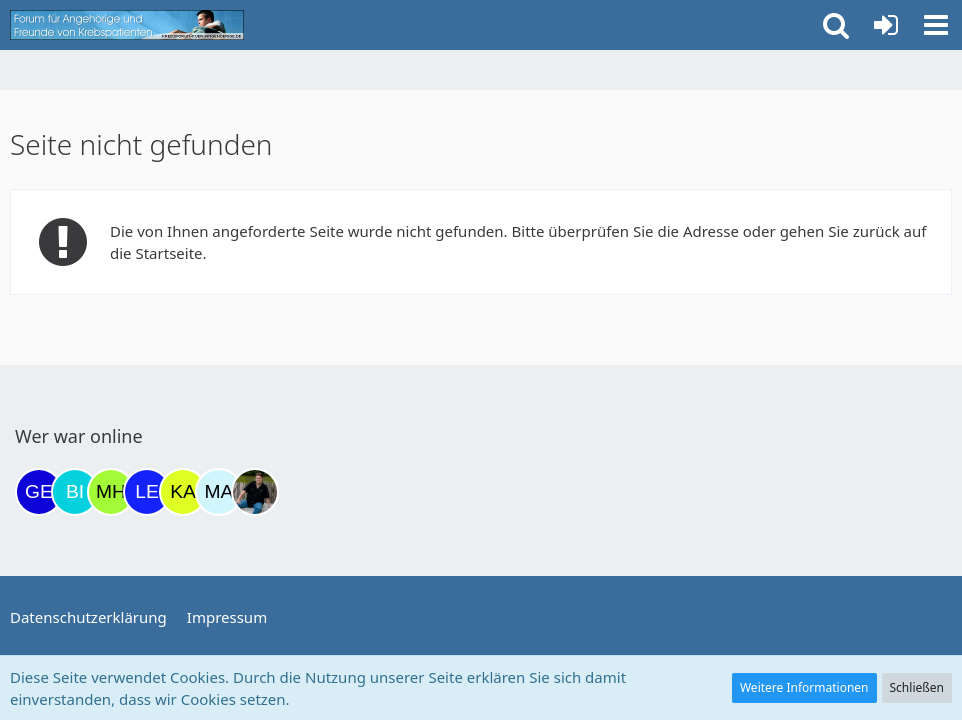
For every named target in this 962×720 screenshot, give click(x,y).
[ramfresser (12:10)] (255, 492)
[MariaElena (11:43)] (219, 492)
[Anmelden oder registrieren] (886, 25)
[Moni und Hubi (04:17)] (111, 492)
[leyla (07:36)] (147, 492)
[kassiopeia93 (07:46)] (183, 492)
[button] (936, 25)
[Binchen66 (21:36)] (75, 492)
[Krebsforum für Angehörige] (127, 25)
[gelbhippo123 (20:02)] (39, 492)
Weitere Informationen (804, 687)
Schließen (917, 687)
